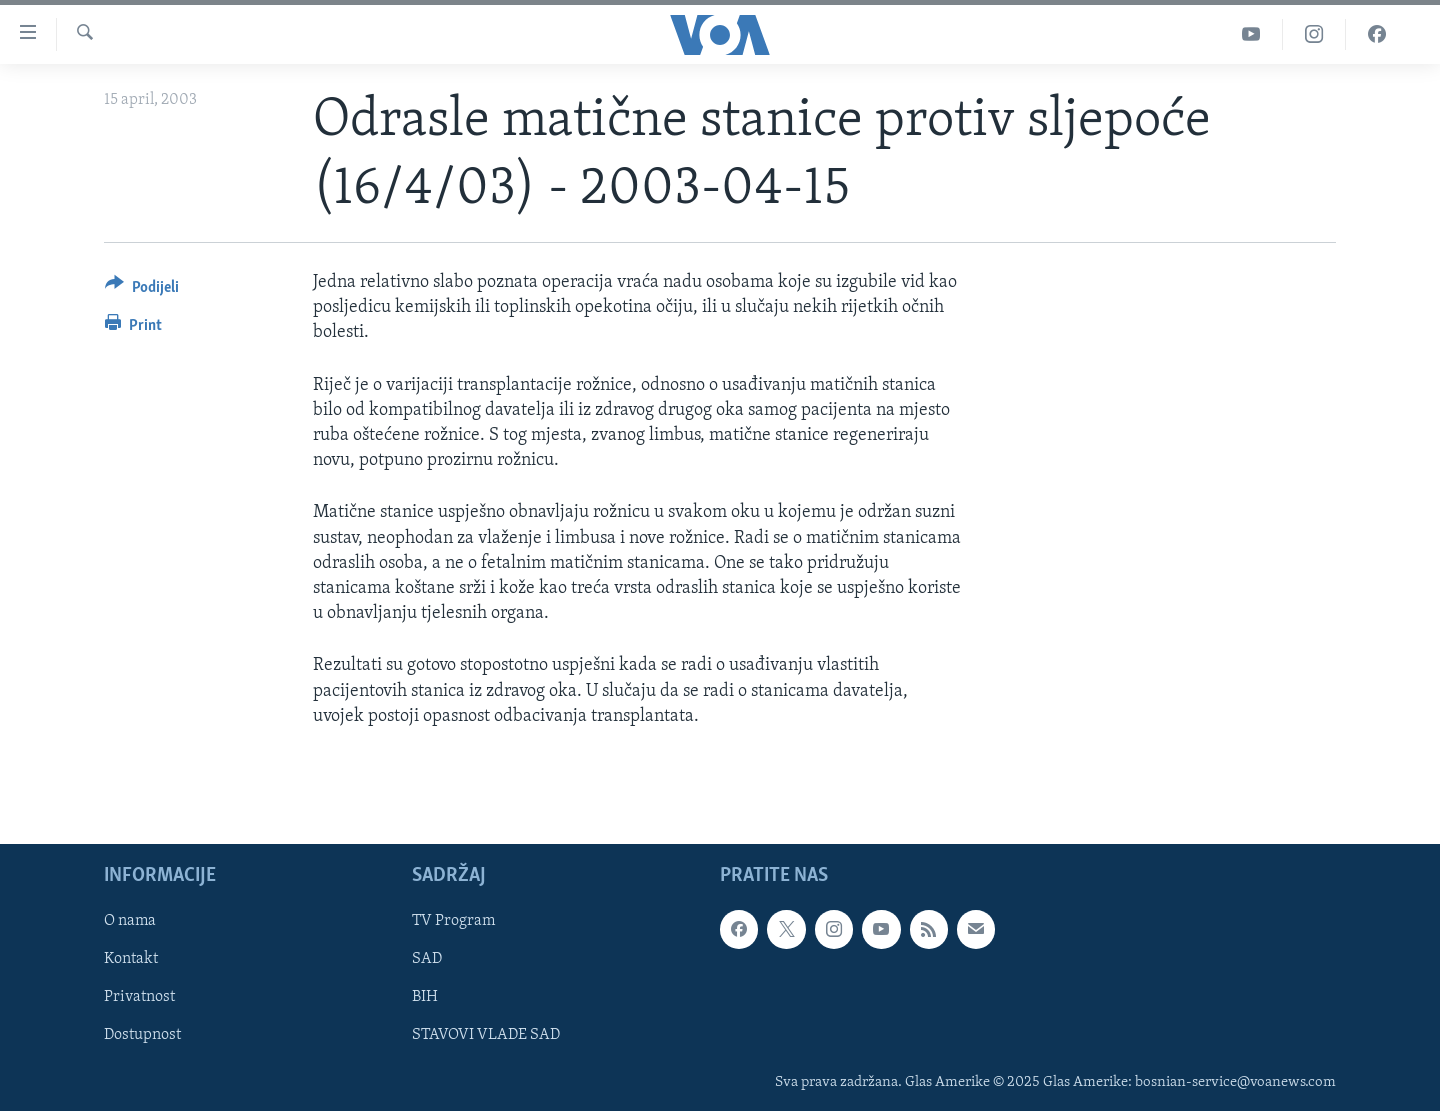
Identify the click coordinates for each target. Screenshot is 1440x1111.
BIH (425, 997)
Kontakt (131, 959)
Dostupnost (142, 1035)
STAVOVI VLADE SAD (486, 1035)
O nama (130, 921)
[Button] (142, 290)
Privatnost (139, 997)
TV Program (453, 921)
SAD (427, 959)
